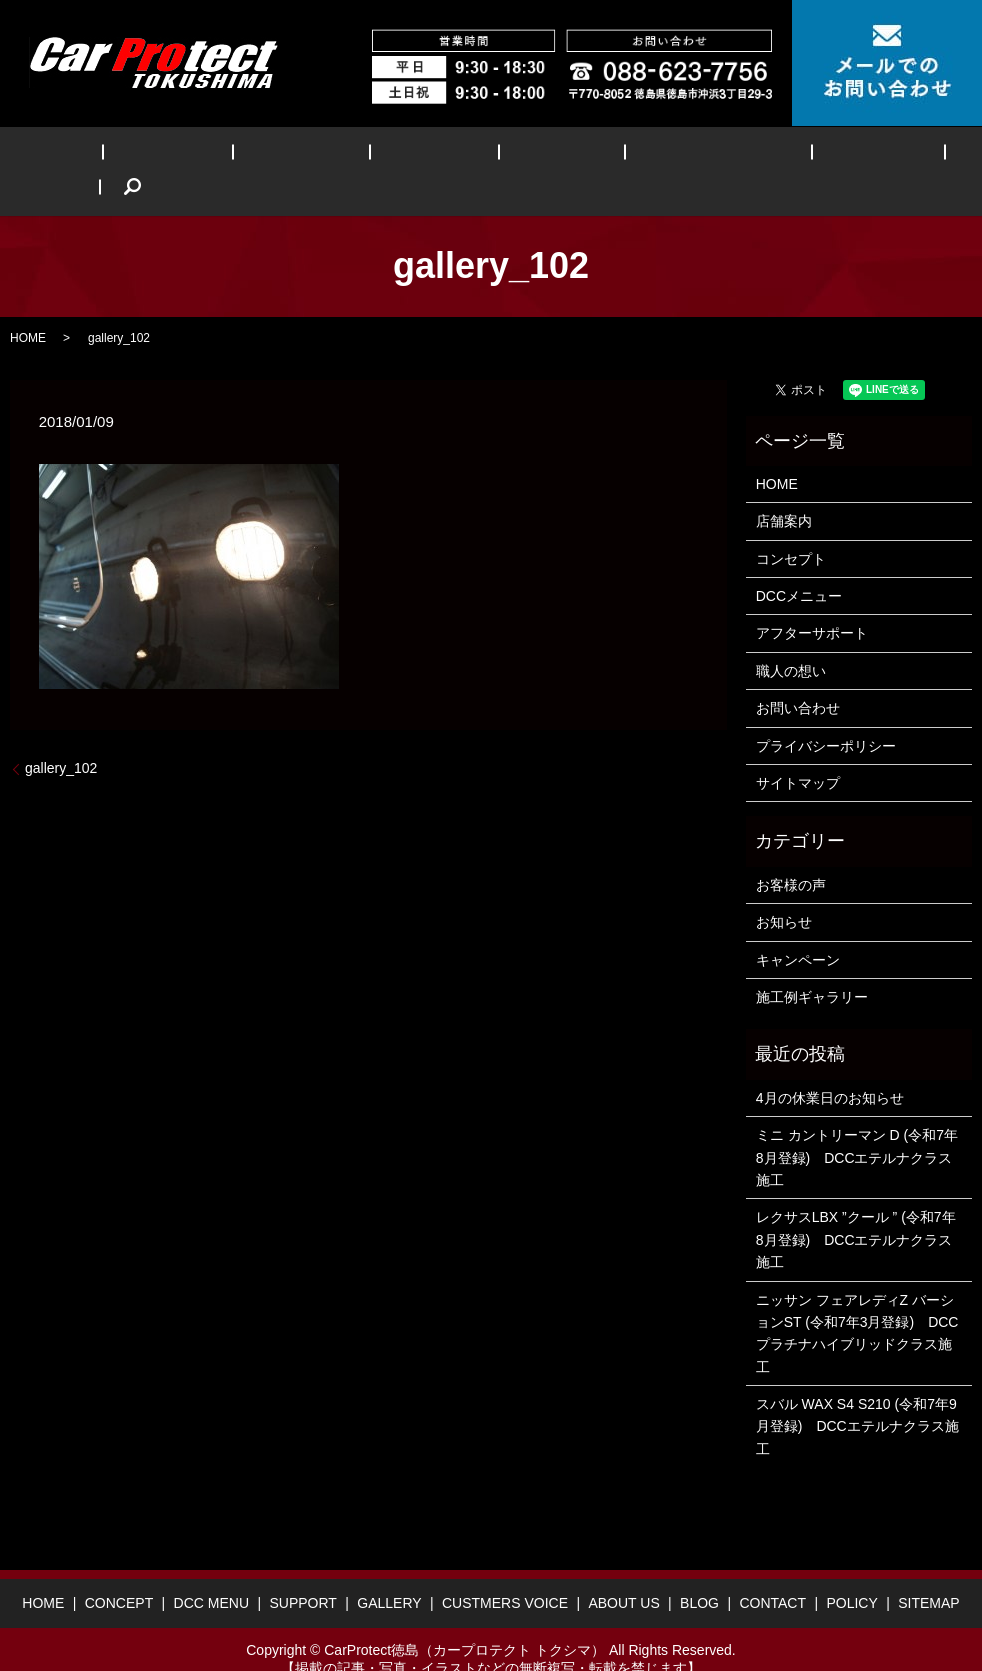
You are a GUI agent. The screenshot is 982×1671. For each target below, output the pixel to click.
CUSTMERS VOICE (611, 155)
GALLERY (482, 155)
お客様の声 (791, 854)
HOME (87, 155)
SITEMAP (928, 1573)
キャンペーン (798, 929)
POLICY (851, 1573)
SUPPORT (383, 155)
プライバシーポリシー (826, 715)
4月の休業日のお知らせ (830, 1067)
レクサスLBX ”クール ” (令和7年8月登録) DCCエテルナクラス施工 (856, 1209)
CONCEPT (175, 155)
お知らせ (784, 891)
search (900, 156)
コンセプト (791, 528)
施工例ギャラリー (812, 966)
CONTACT (772, 1573)
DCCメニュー (799, 565)
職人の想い (791, 640)
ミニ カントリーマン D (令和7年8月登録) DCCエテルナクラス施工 (857, 1126)
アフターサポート (812, 603)
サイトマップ (798, 752)
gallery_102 (61, 737)
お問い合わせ (798, 678)
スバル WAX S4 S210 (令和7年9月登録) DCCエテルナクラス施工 (857, 1395)
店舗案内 (784, 491)
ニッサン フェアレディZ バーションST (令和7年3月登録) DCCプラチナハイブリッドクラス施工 (857, 1302)
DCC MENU (280, 155)
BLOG (832, 155)
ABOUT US (742, 155)
